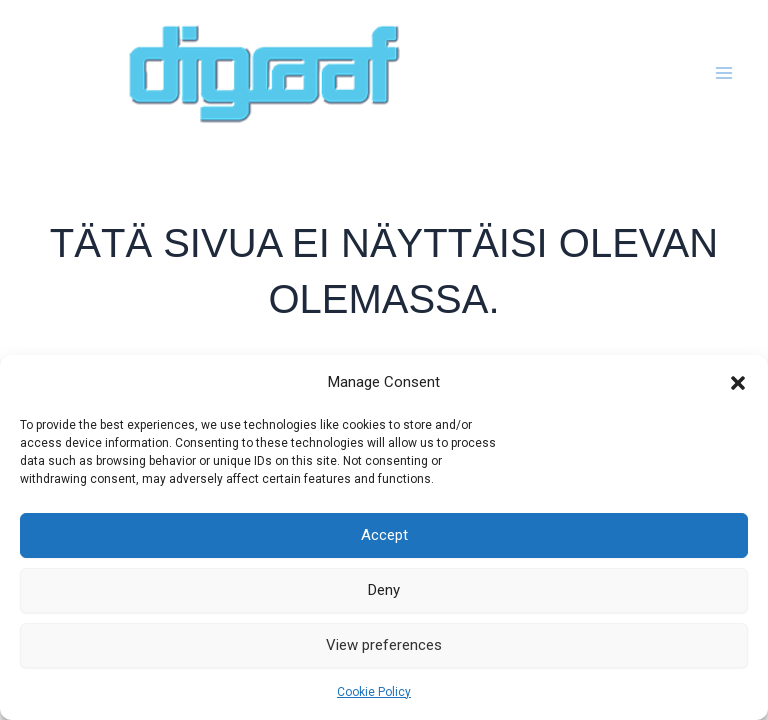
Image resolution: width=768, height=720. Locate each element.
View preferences (384, 645)
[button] (738, 383)
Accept (384, 535)
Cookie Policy (374, 692)
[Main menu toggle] (725, 74)
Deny (384, 590)
